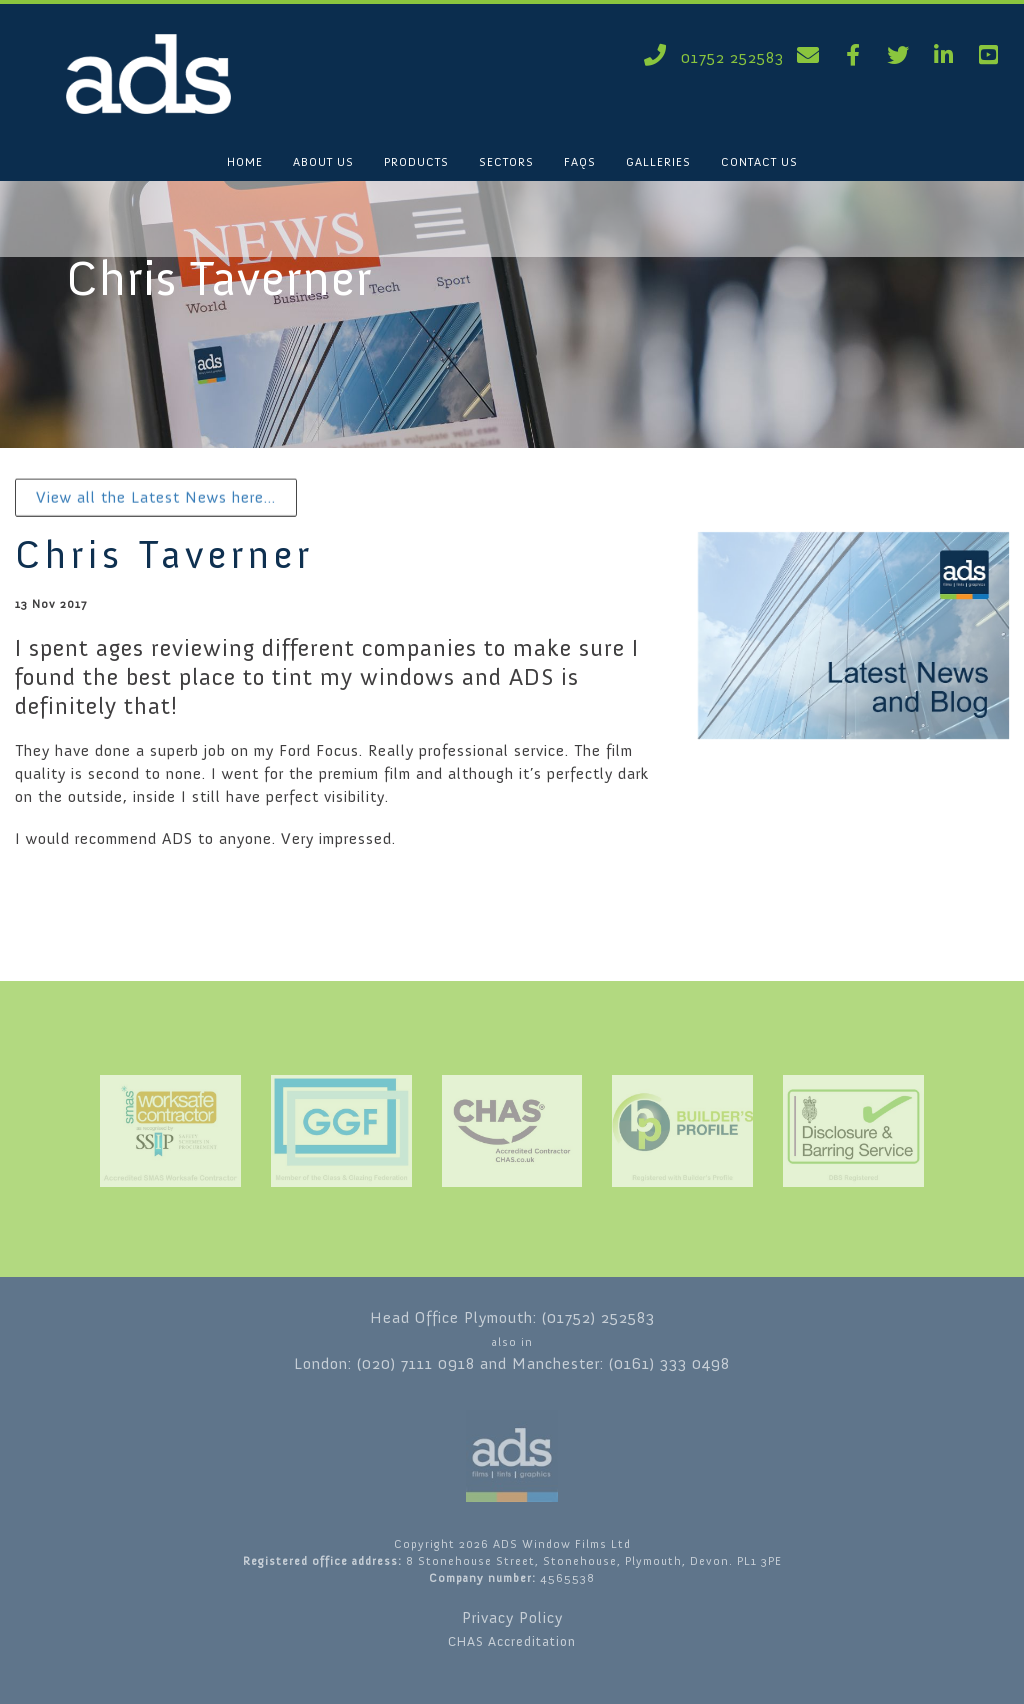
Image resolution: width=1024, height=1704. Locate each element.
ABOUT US (323, 162)
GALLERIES (658, 162)
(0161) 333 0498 (669, 1363)
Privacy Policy (512, 1617)
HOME (245, 162)
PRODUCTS (416, 162)
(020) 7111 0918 (416, 1363)
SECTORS (506, 162)
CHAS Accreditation (512, 1641)
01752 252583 (710, 57)
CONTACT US (759, 162)
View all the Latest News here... (156, 497)
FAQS (580, 162)
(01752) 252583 (598, 1317)
